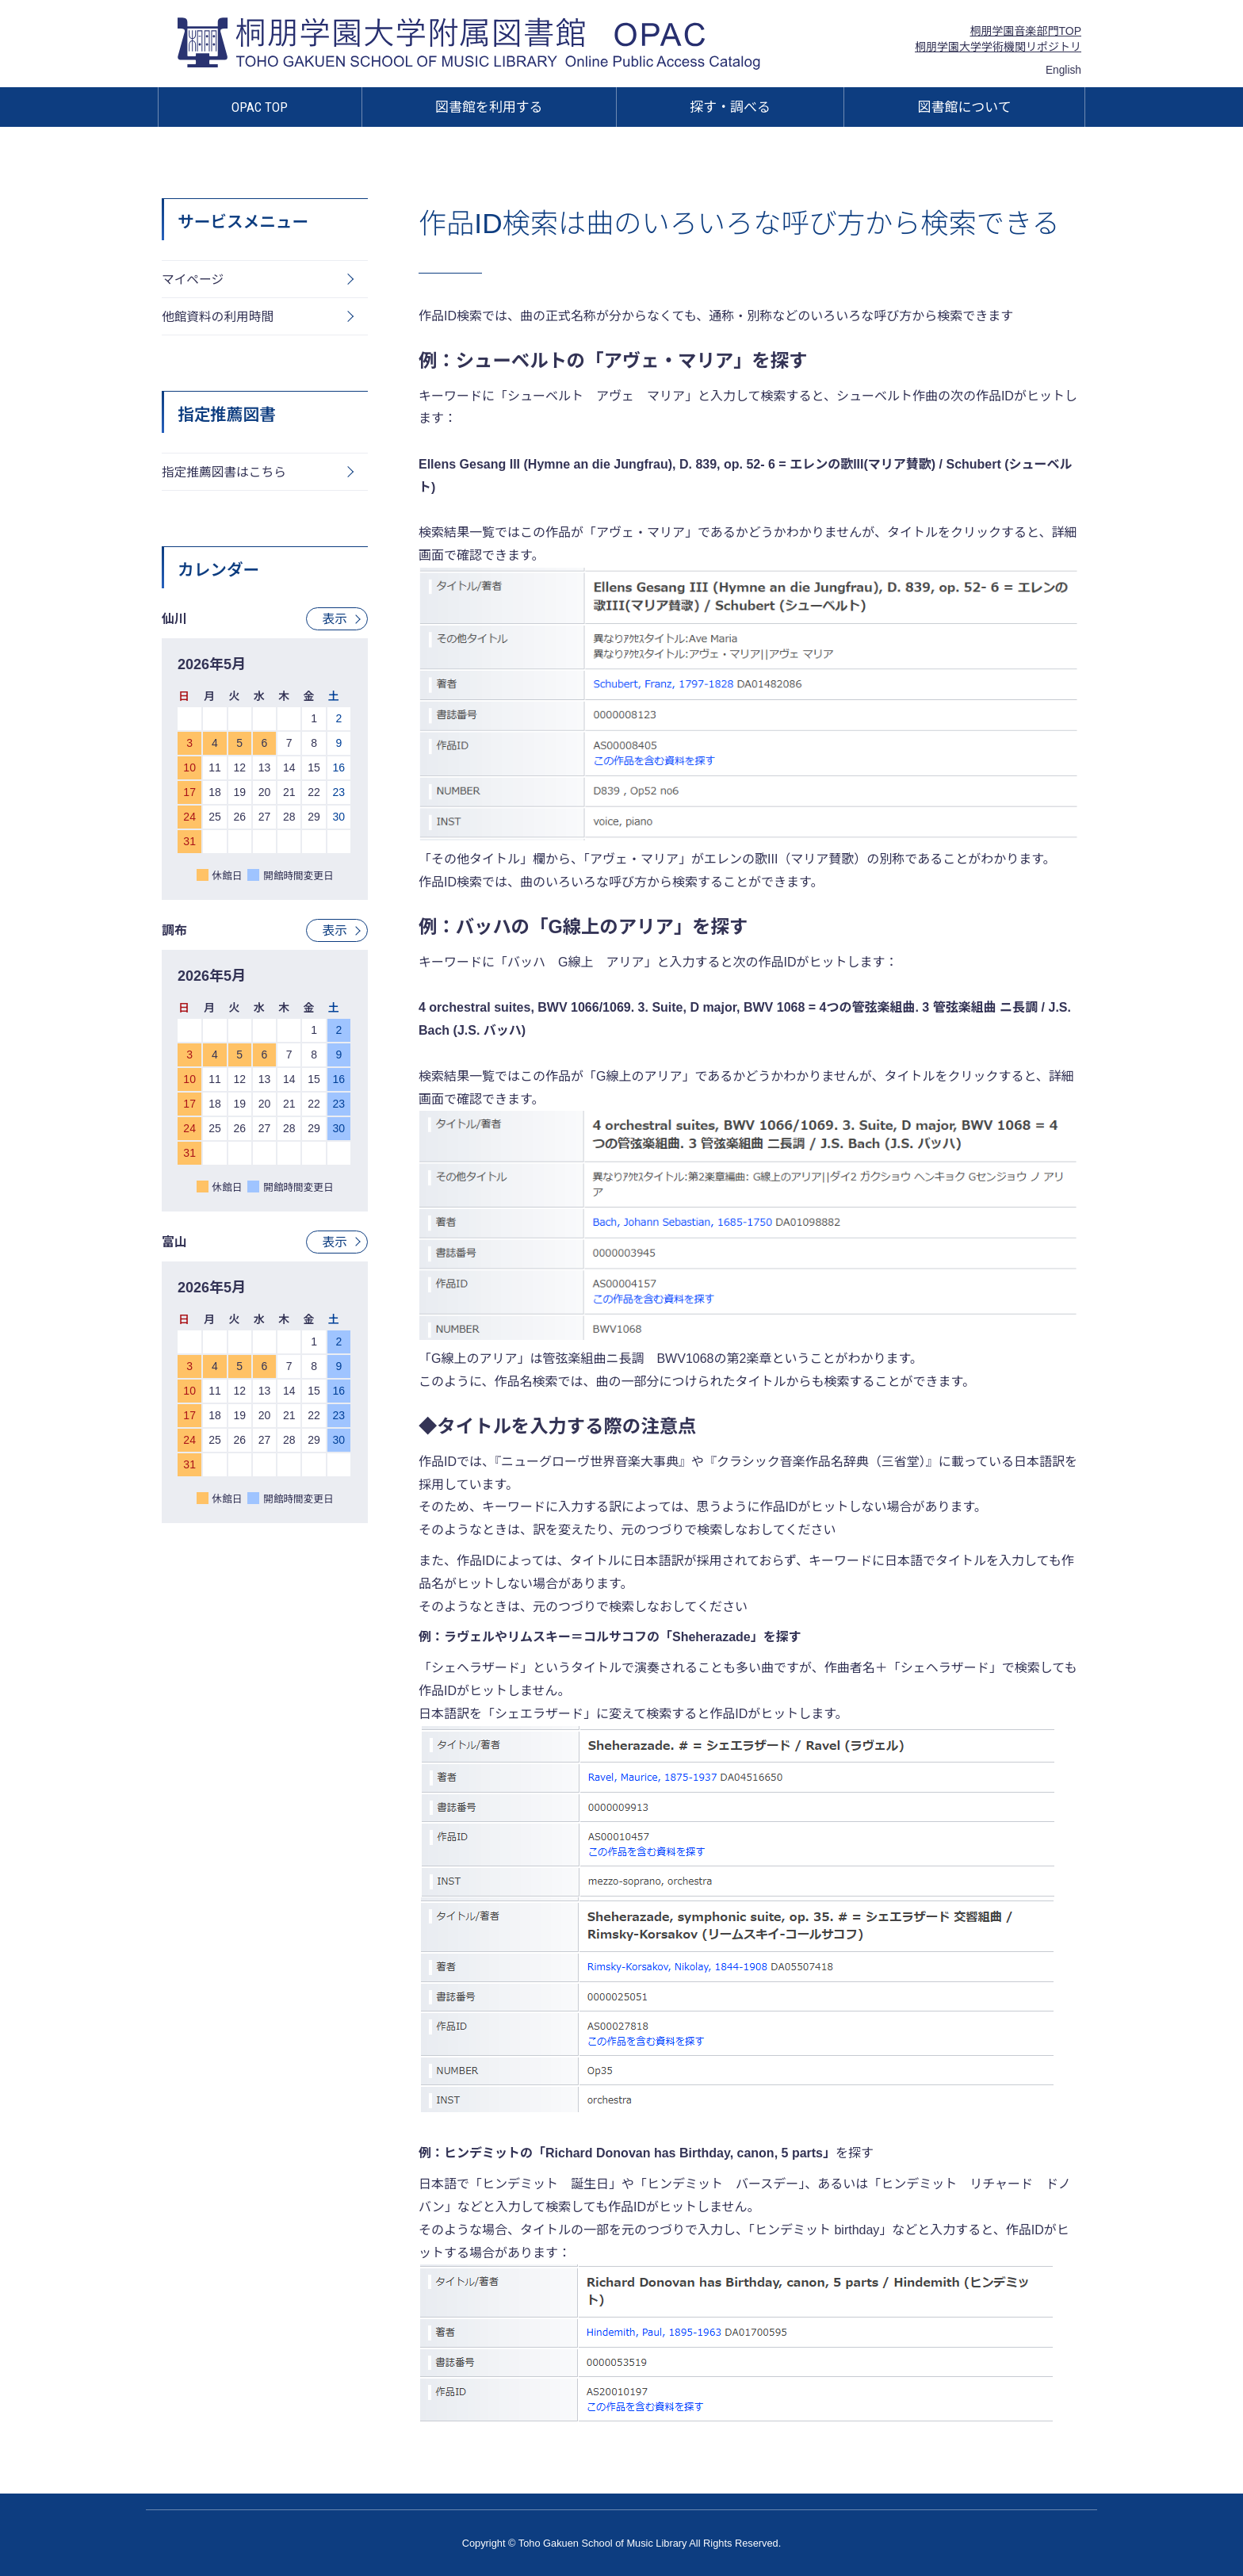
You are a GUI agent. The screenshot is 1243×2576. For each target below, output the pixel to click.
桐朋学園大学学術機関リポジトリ (998, 46)
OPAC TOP (259, 107)
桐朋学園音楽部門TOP (1025, 31)
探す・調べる (730, 107)
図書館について (965, 107)
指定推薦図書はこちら (225, 473)
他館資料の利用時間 (219, 317)
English (1063, 70)
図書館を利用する (489, 107)
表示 (334, 621)
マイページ (193, 279)
